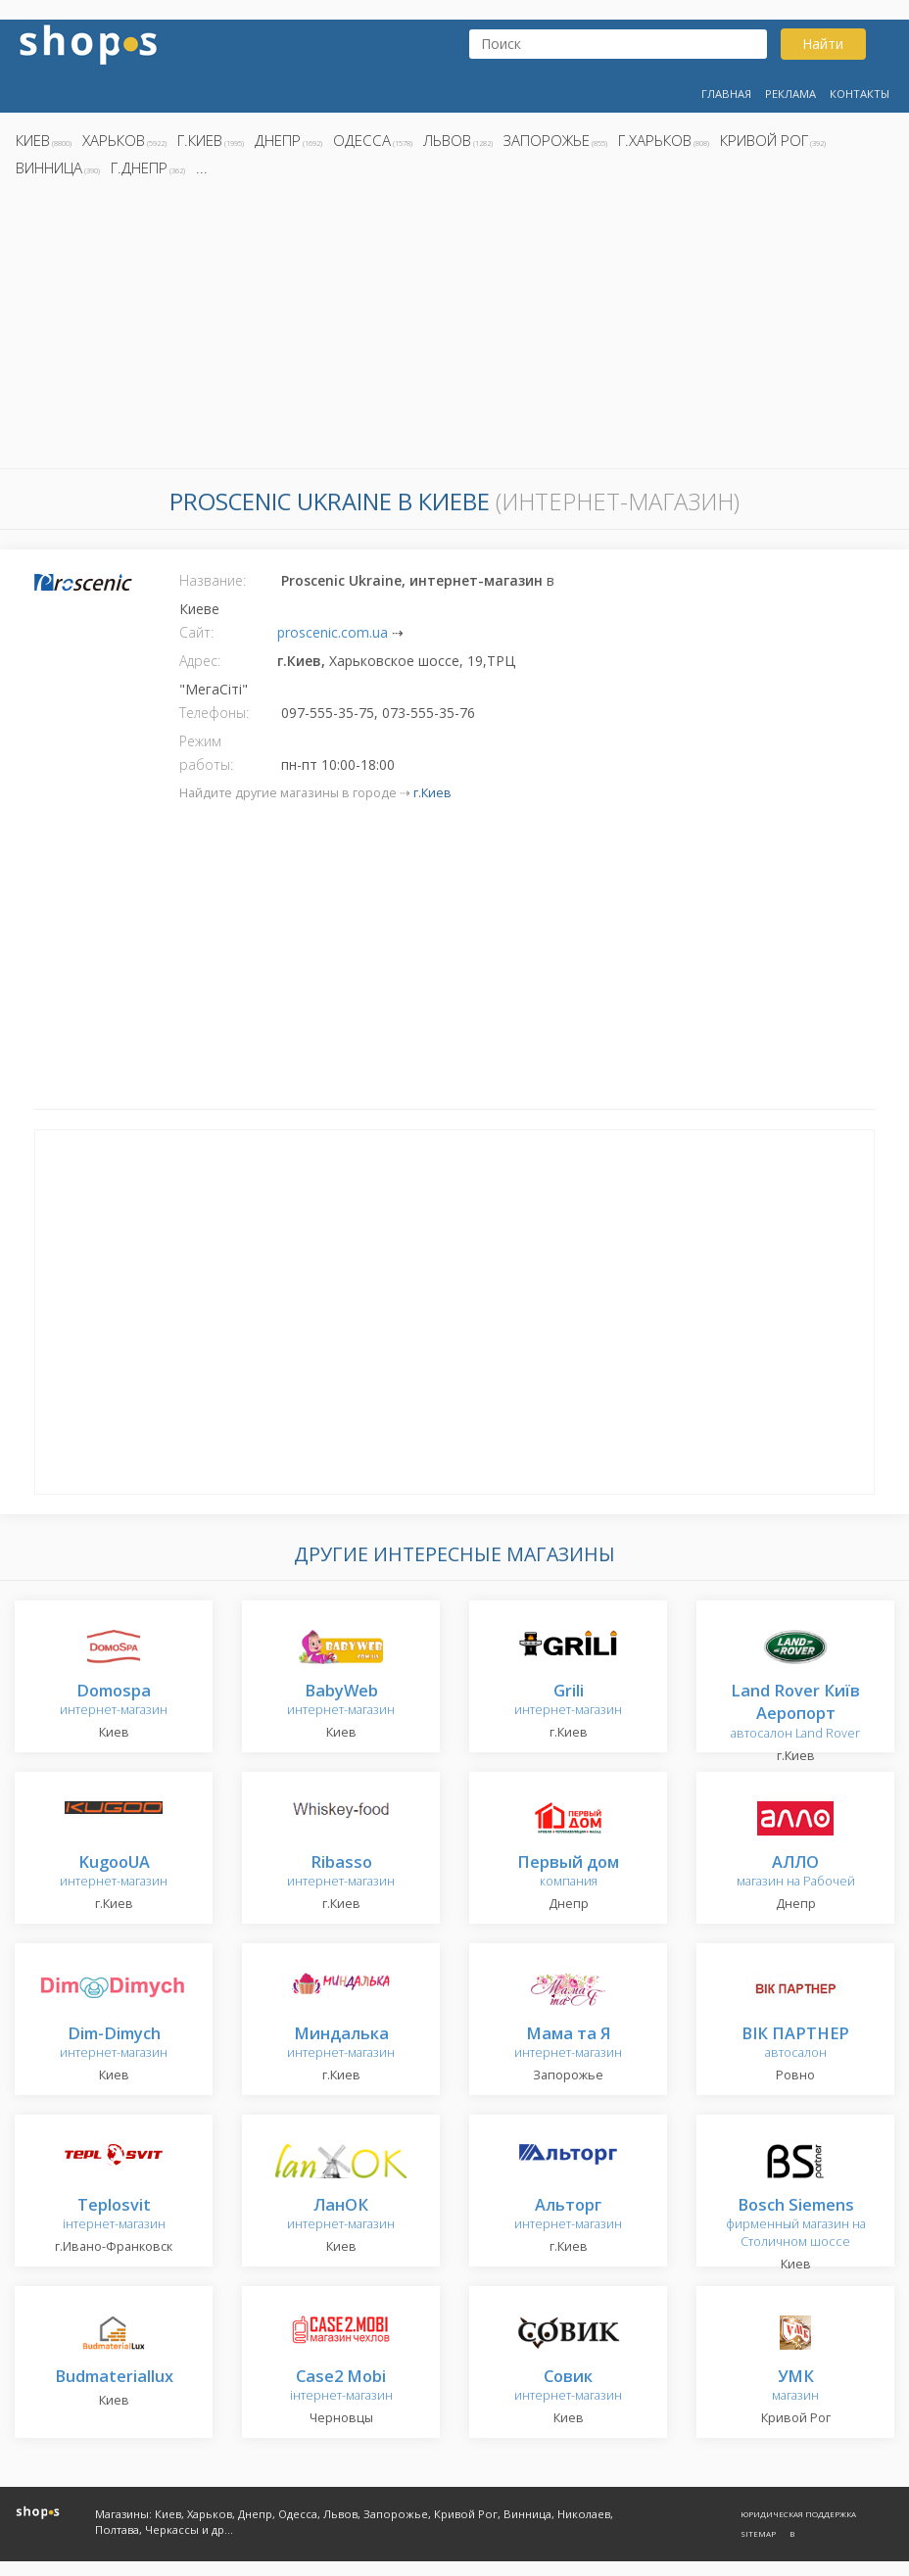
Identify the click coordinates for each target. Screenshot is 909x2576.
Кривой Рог (764, 140)
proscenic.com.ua (332, 632)
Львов (447, 140)
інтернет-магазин (114, 2215)
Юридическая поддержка (798, 2513)
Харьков (113, 140)
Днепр (278, 140)
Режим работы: (206, 753)
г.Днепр (139, 167)
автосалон (795, 2044)
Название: (212, 580)
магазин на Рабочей (796, 1872)
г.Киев (199, 140)
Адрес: (199, 660)
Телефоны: (214, 712)
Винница (49, 167)
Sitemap (758, 2533)
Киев (33, 140)
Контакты (859, 93)
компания (568, 1872)
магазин (795, 2386)
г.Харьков (655, 140)
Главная (726, 93)
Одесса (362, 140)
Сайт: (196, 632)
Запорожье (546, 140)
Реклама (790, 93)
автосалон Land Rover (795, 1712)
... (202, 167)
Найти (822, 43)
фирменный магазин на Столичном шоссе (796, 2224)
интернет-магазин (113, 1701)
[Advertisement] (454, 328)
